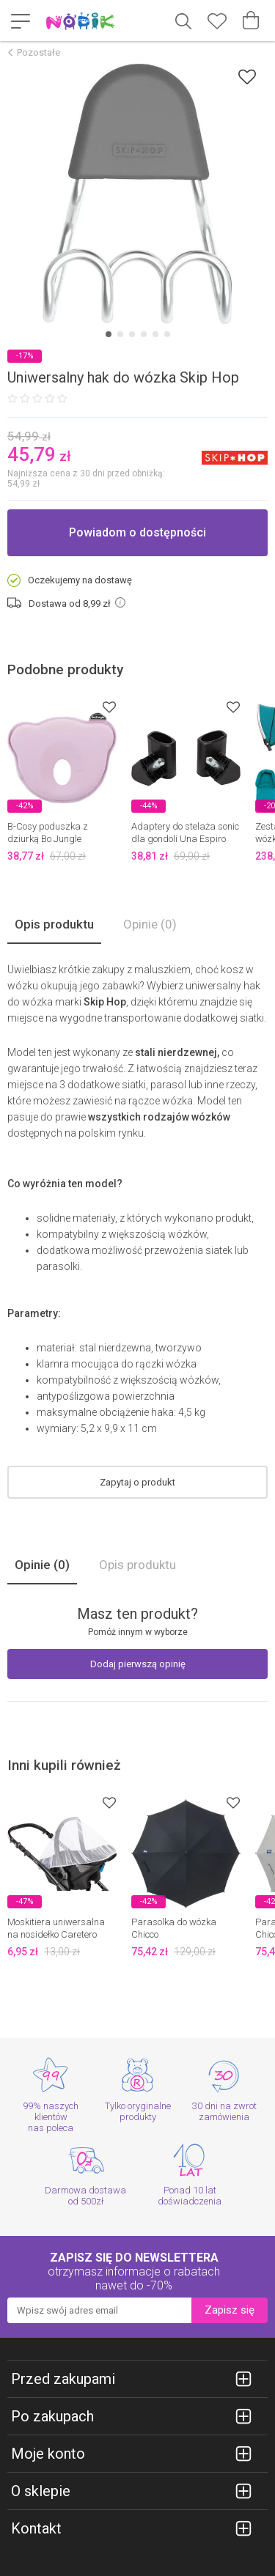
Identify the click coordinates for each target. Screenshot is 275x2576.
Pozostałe (38, 52)
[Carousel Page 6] (167, 334)
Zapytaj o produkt (137, 1482)
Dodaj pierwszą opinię (138, 1663)
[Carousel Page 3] (132, 334)
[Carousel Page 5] (155, 334)
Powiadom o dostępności (137, 532)
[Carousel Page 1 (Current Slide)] (108, 334)
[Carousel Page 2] (120, 334)
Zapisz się (229, 2310)
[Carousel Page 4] (144, 334)
